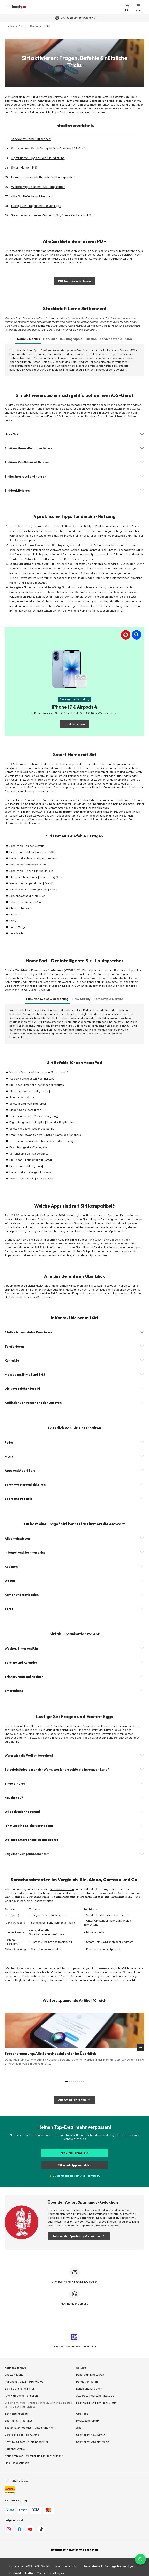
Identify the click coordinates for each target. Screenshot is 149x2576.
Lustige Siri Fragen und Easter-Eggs (36, 206)
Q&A (128, 339)
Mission (91, 339)
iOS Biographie (71, 339)
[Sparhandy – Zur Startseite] (15, 7)
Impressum (16, 2566)
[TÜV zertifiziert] (74, 2337)
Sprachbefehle (111, 339)
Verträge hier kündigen (119, 2566)
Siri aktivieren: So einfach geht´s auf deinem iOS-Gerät (48, 148)
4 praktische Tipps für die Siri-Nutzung (38, 158)
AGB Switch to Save (48, 2566)
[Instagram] (8, 2529)
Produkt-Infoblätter (21, 2573)
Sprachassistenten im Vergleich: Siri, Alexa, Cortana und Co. (52, 215)
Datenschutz (72, 2566)
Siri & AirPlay (81, 999)
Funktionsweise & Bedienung (47, 999)
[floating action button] (140, 2559)
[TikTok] (41, 2529)
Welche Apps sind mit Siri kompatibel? (38, 187)
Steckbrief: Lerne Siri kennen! (31, 139)
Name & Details (28, 339)
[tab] (28, 339)
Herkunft (50, 339)
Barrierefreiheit (92, 2566)
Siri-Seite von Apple (22, 540)
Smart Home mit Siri (25, 167)
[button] (126, 7)
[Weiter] (140, 2047)
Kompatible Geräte (108, 999)
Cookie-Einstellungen (50, 2573)
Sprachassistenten (62, 1889)
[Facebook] (19, 2529)
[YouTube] (30, 2529)
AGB (29, 2566)
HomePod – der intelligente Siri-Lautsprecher (43, 177)
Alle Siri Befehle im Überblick (31, 196)
